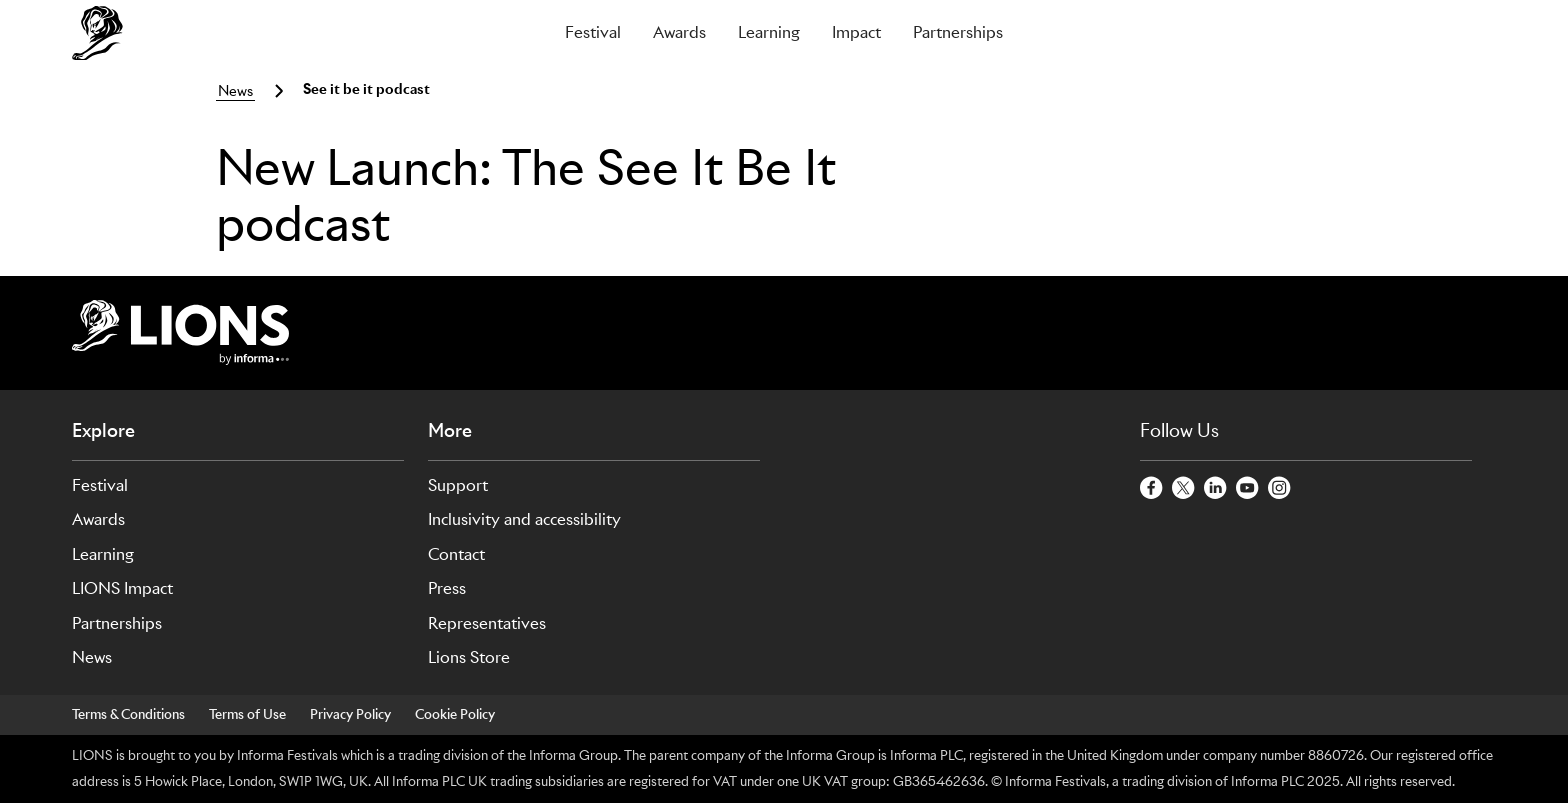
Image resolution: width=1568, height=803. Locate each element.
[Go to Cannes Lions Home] (187, 33)
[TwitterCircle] (1184, 489)
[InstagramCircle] (1280, 489)
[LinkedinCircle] (1216, 489)
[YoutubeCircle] (1248, 489)
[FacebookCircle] (1152, 489)
